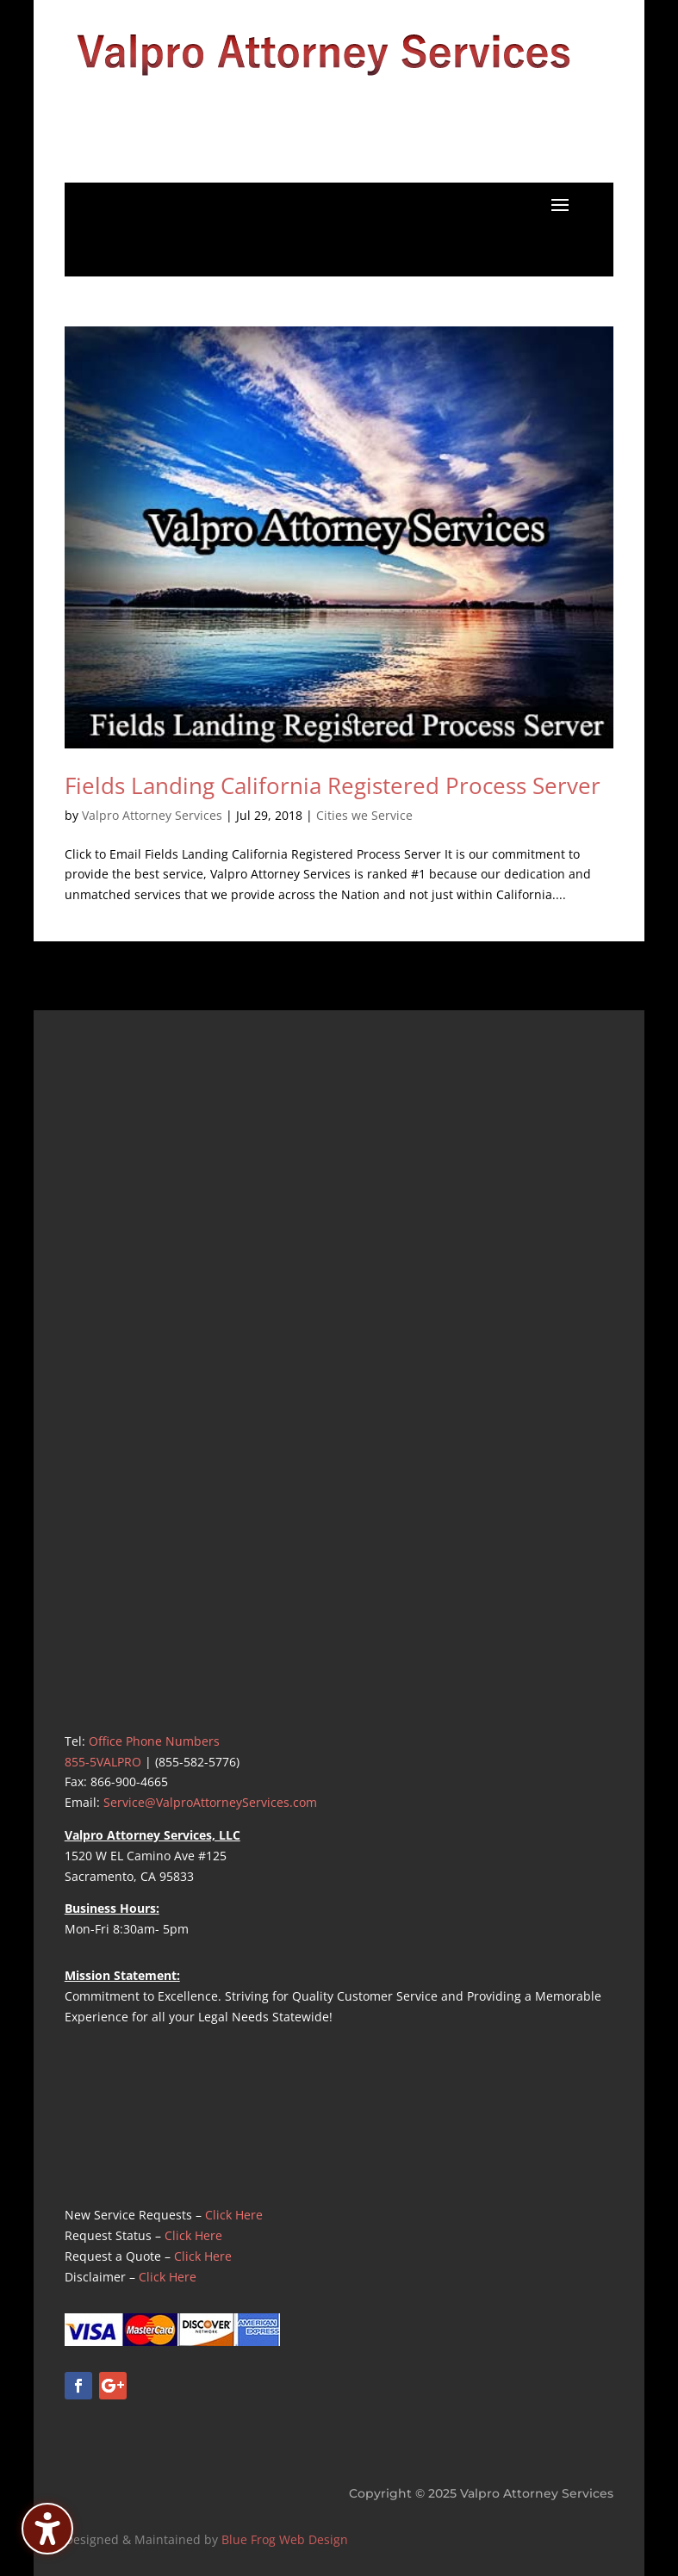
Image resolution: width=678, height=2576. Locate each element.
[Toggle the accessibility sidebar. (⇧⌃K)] (47, 2528)
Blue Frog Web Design (284, 2539)
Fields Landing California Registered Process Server (332, 785)
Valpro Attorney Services (152, 815)
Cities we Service (364, 815)
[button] (560, 204)
